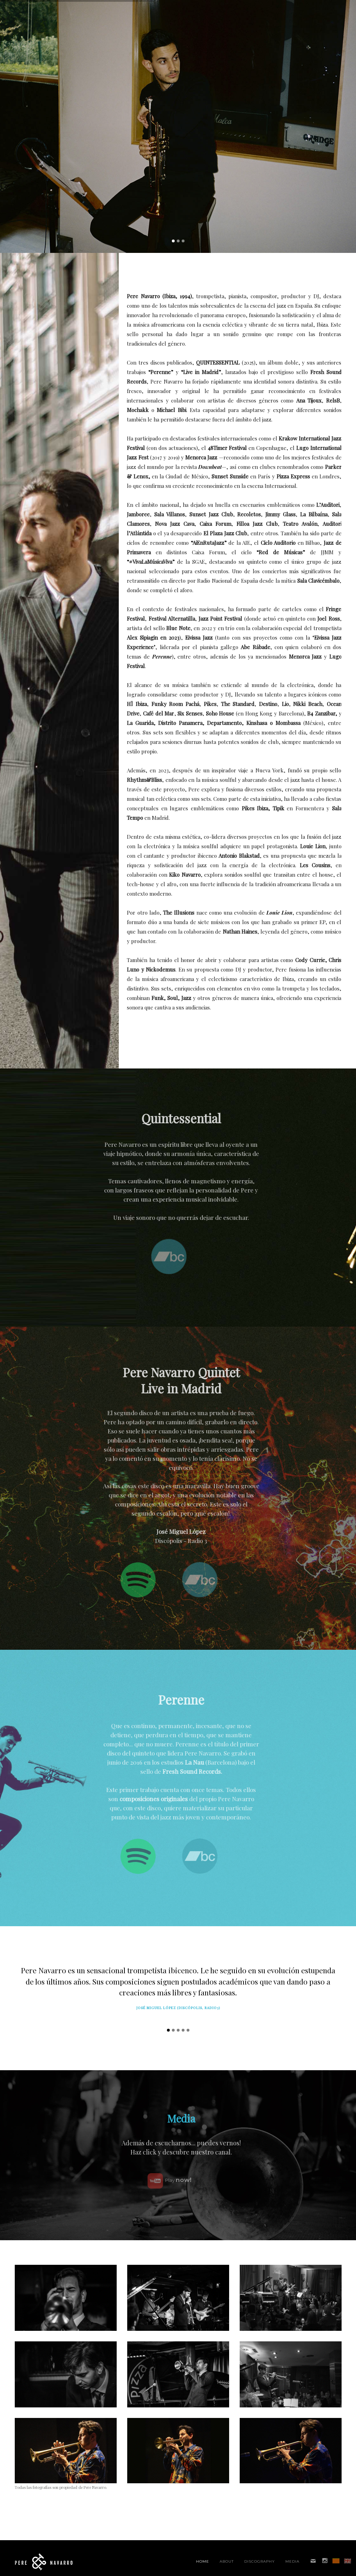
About (227, 2561)
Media (292, 2561)
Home (202, 2561)
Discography (259, 2561)
